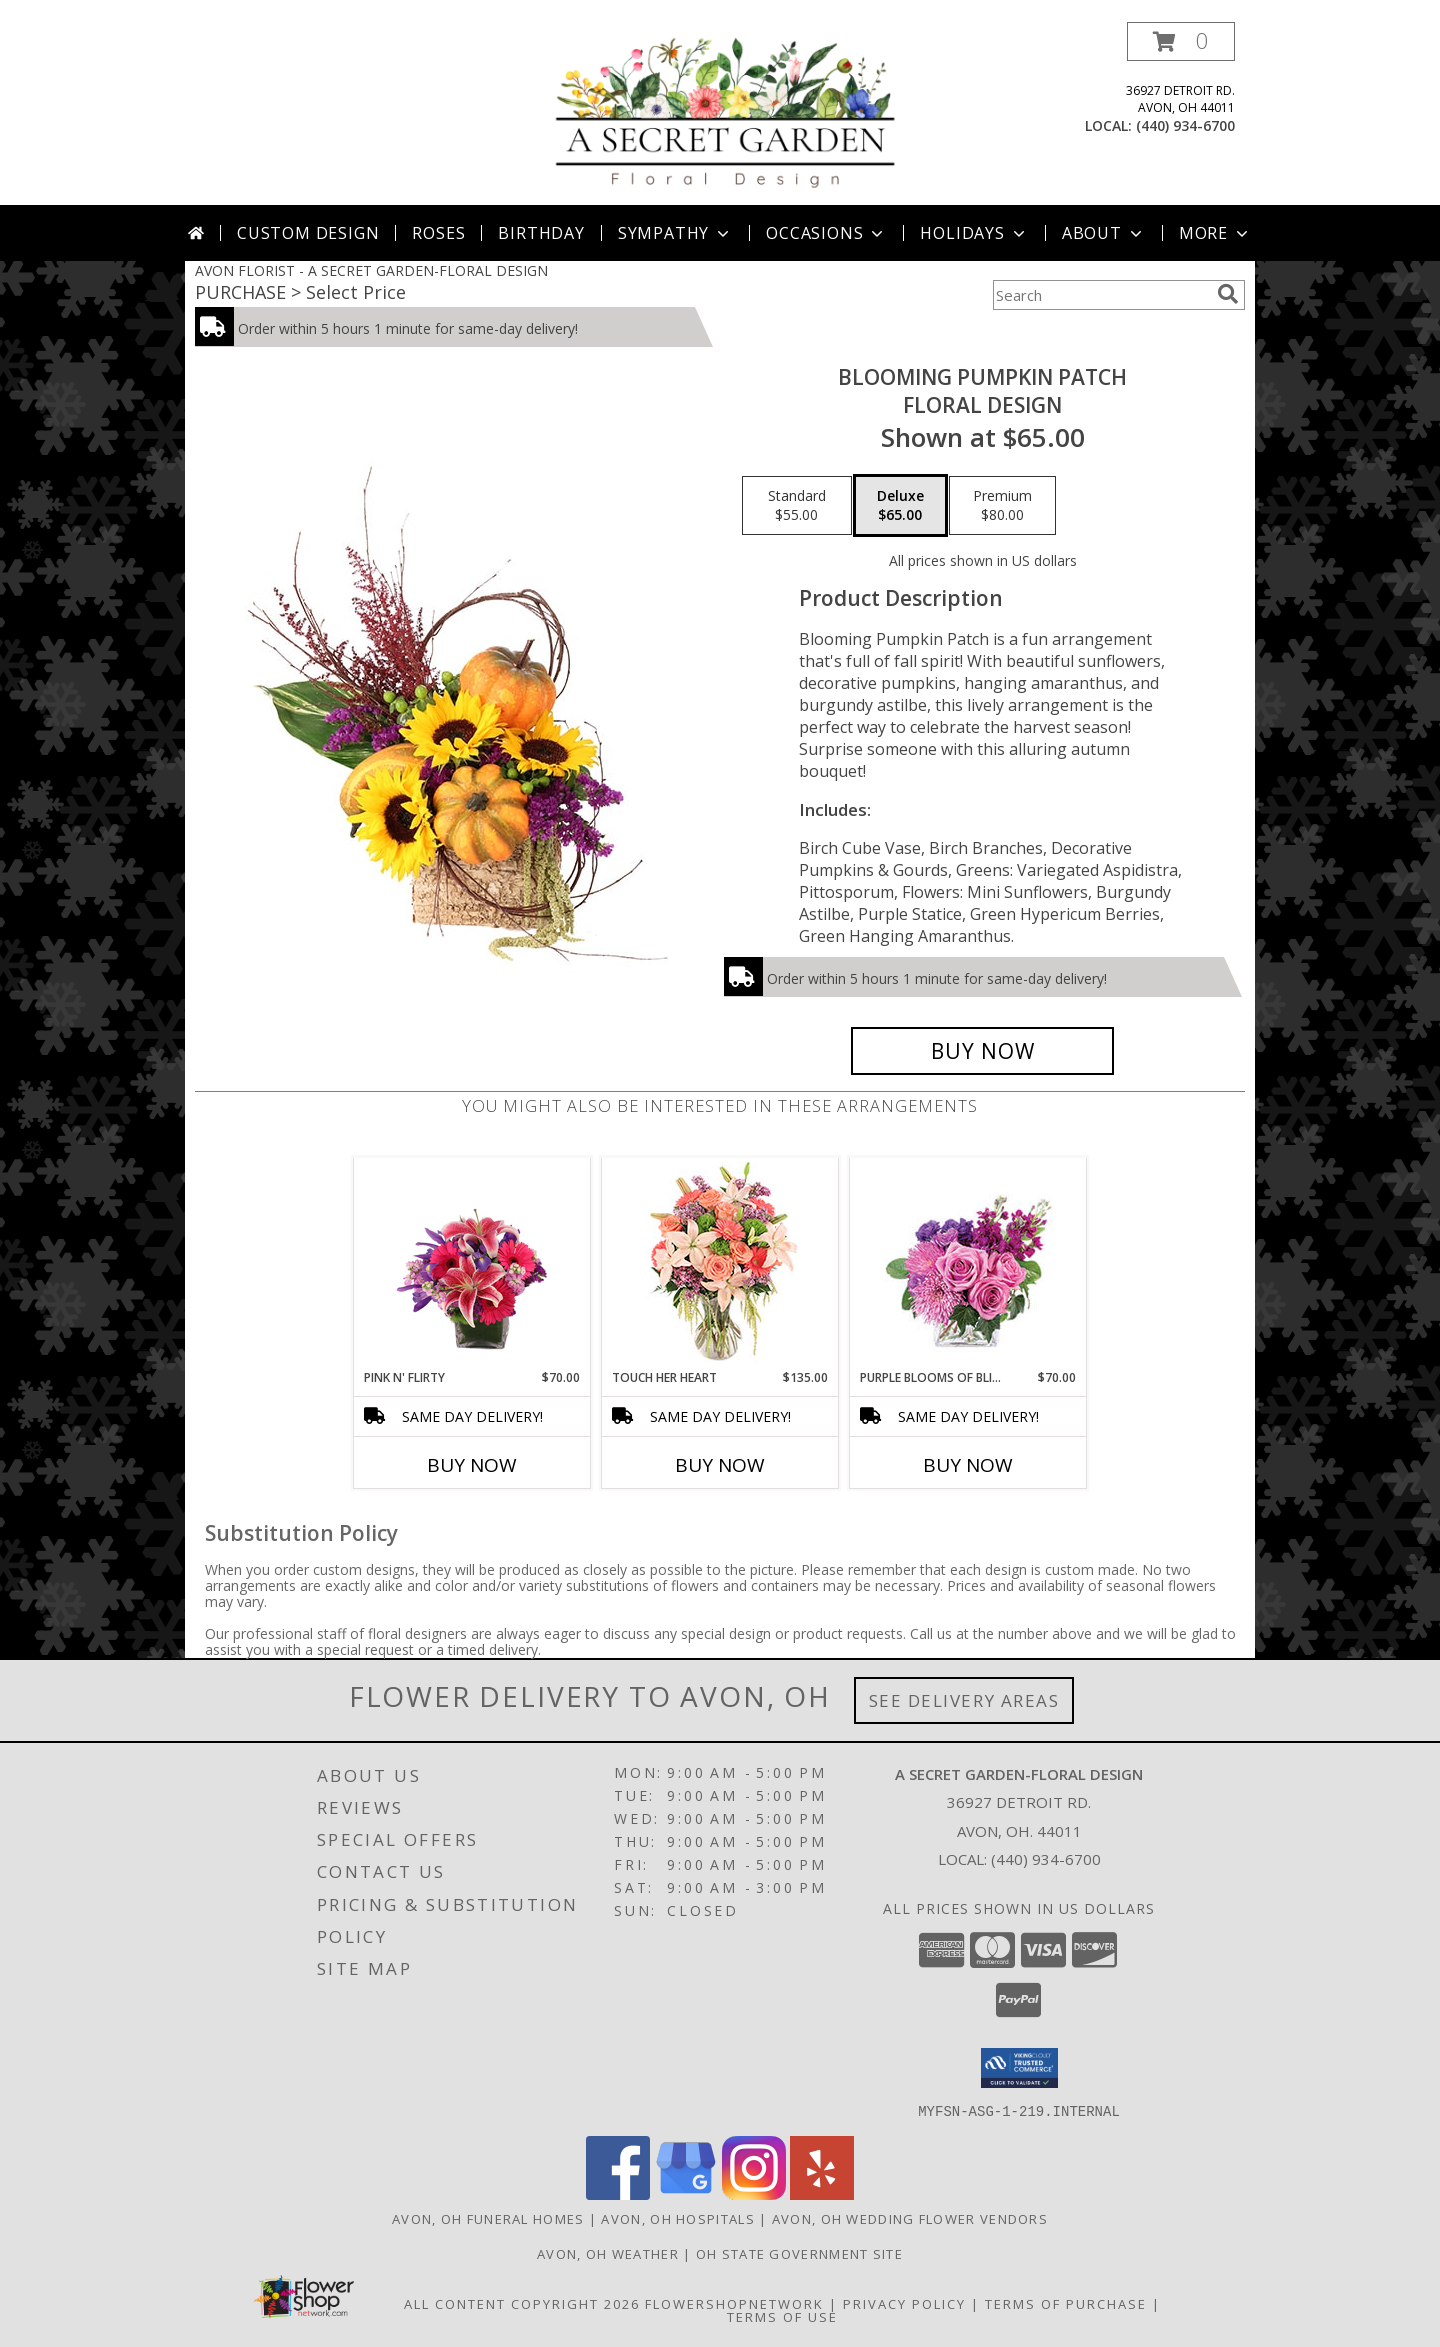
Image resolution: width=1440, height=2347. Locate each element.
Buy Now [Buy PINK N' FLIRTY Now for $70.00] (472, 1465)
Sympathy (675, 233)
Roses (438, 233)
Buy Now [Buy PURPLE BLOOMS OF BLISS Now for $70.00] (968, 1465)
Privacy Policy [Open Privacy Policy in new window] (904, 2303)
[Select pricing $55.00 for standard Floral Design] (797, 506)
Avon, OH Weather (608, 2253)
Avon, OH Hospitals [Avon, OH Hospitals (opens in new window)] (677, 2218)
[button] (1181, 41)
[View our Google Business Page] (686, 2193)
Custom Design (308, 233)
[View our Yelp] (822, 2193)
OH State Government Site (799, 2253)
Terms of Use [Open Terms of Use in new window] (782, 2316)
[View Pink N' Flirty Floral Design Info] (472, 1263)
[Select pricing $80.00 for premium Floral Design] (1002, 506)
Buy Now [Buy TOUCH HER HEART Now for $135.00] (720, 1465)
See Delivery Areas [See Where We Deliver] (964, 1700)
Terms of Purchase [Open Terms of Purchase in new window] (1066, 2303)
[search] (1228, 294)
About (1104, 233)
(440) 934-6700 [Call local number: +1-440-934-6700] (1185, 125)
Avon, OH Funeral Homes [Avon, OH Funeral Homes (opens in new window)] (488, 2218)
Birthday (541, 233)
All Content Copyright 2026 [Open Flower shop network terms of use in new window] (522, 2303)
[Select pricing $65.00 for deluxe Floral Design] (900, 506)
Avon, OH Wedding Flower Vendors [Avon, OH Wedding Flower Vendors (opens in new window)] (910, 2218)
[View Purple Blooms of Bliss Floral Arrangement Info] (968, 1263)
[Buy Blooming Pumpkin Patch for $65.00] (982, 1051)
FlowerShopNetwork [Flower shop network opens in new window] (734, 2303)
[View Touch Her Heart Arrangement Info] (720, 1263)
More (1215, 233)
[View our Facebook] (618, 2193)
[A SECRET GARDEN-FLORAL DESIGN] (726, 113)
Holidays (974, 233)
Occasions (826, 233)
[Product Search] (1101, 295)
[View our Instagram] (754, 2193)
